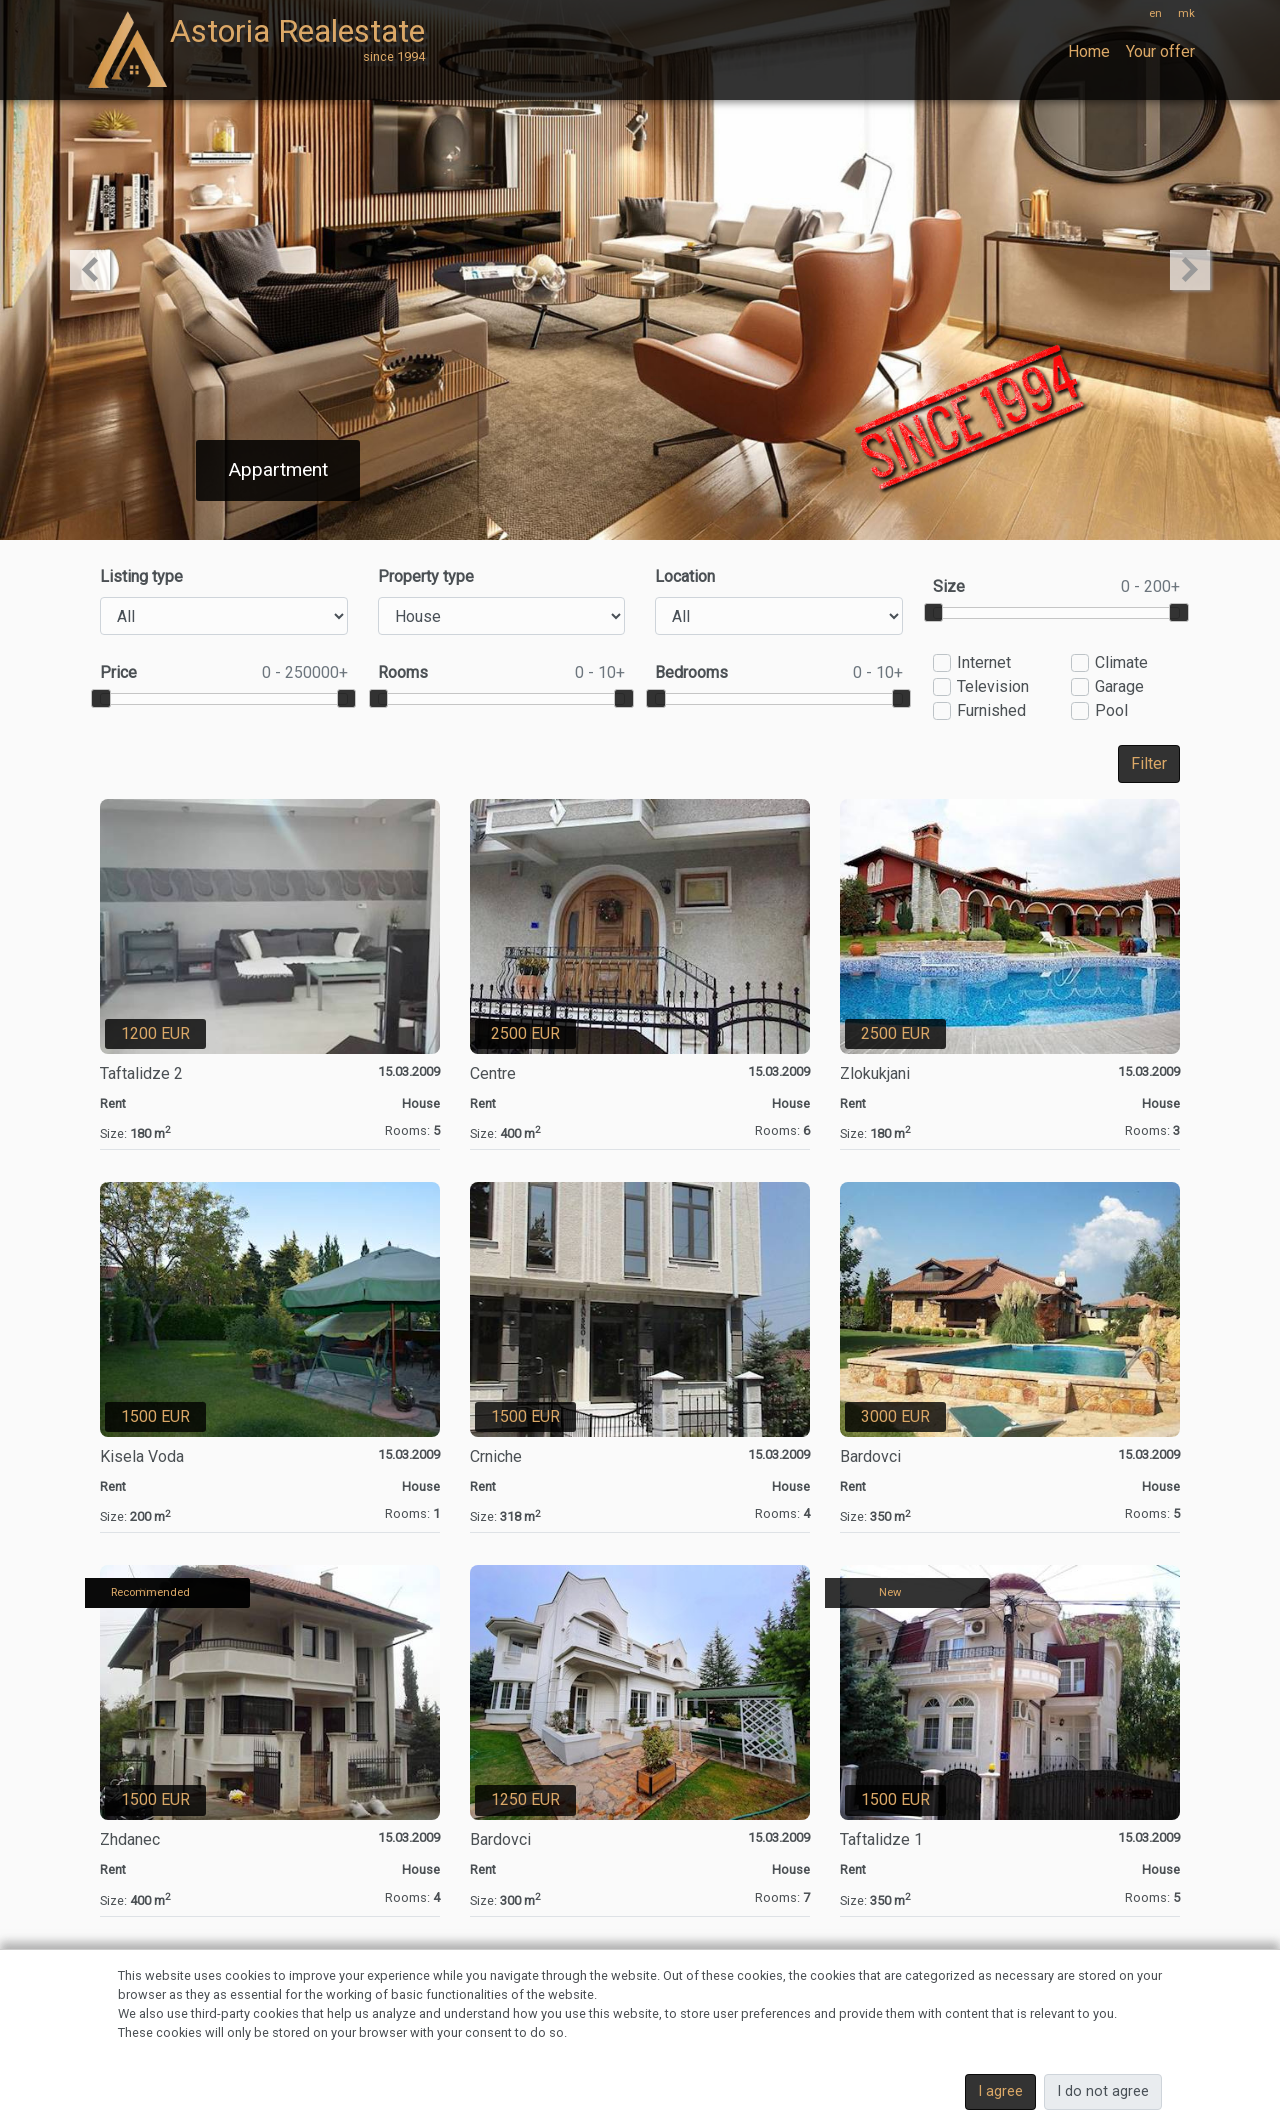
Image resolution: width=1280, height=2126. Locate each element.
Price (224, 673)
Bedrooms (779, 673)
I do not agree (1103, 2091)
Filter (1149, 763)
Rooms (502, 673)
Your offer (1160, 51)
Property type (426, 576)
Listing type (141, 576)
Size (1057, 587)
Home (1089, 51)
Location (685, 576)
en (1155, 13)
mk (1186, 13)
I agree (1000, 2091)
